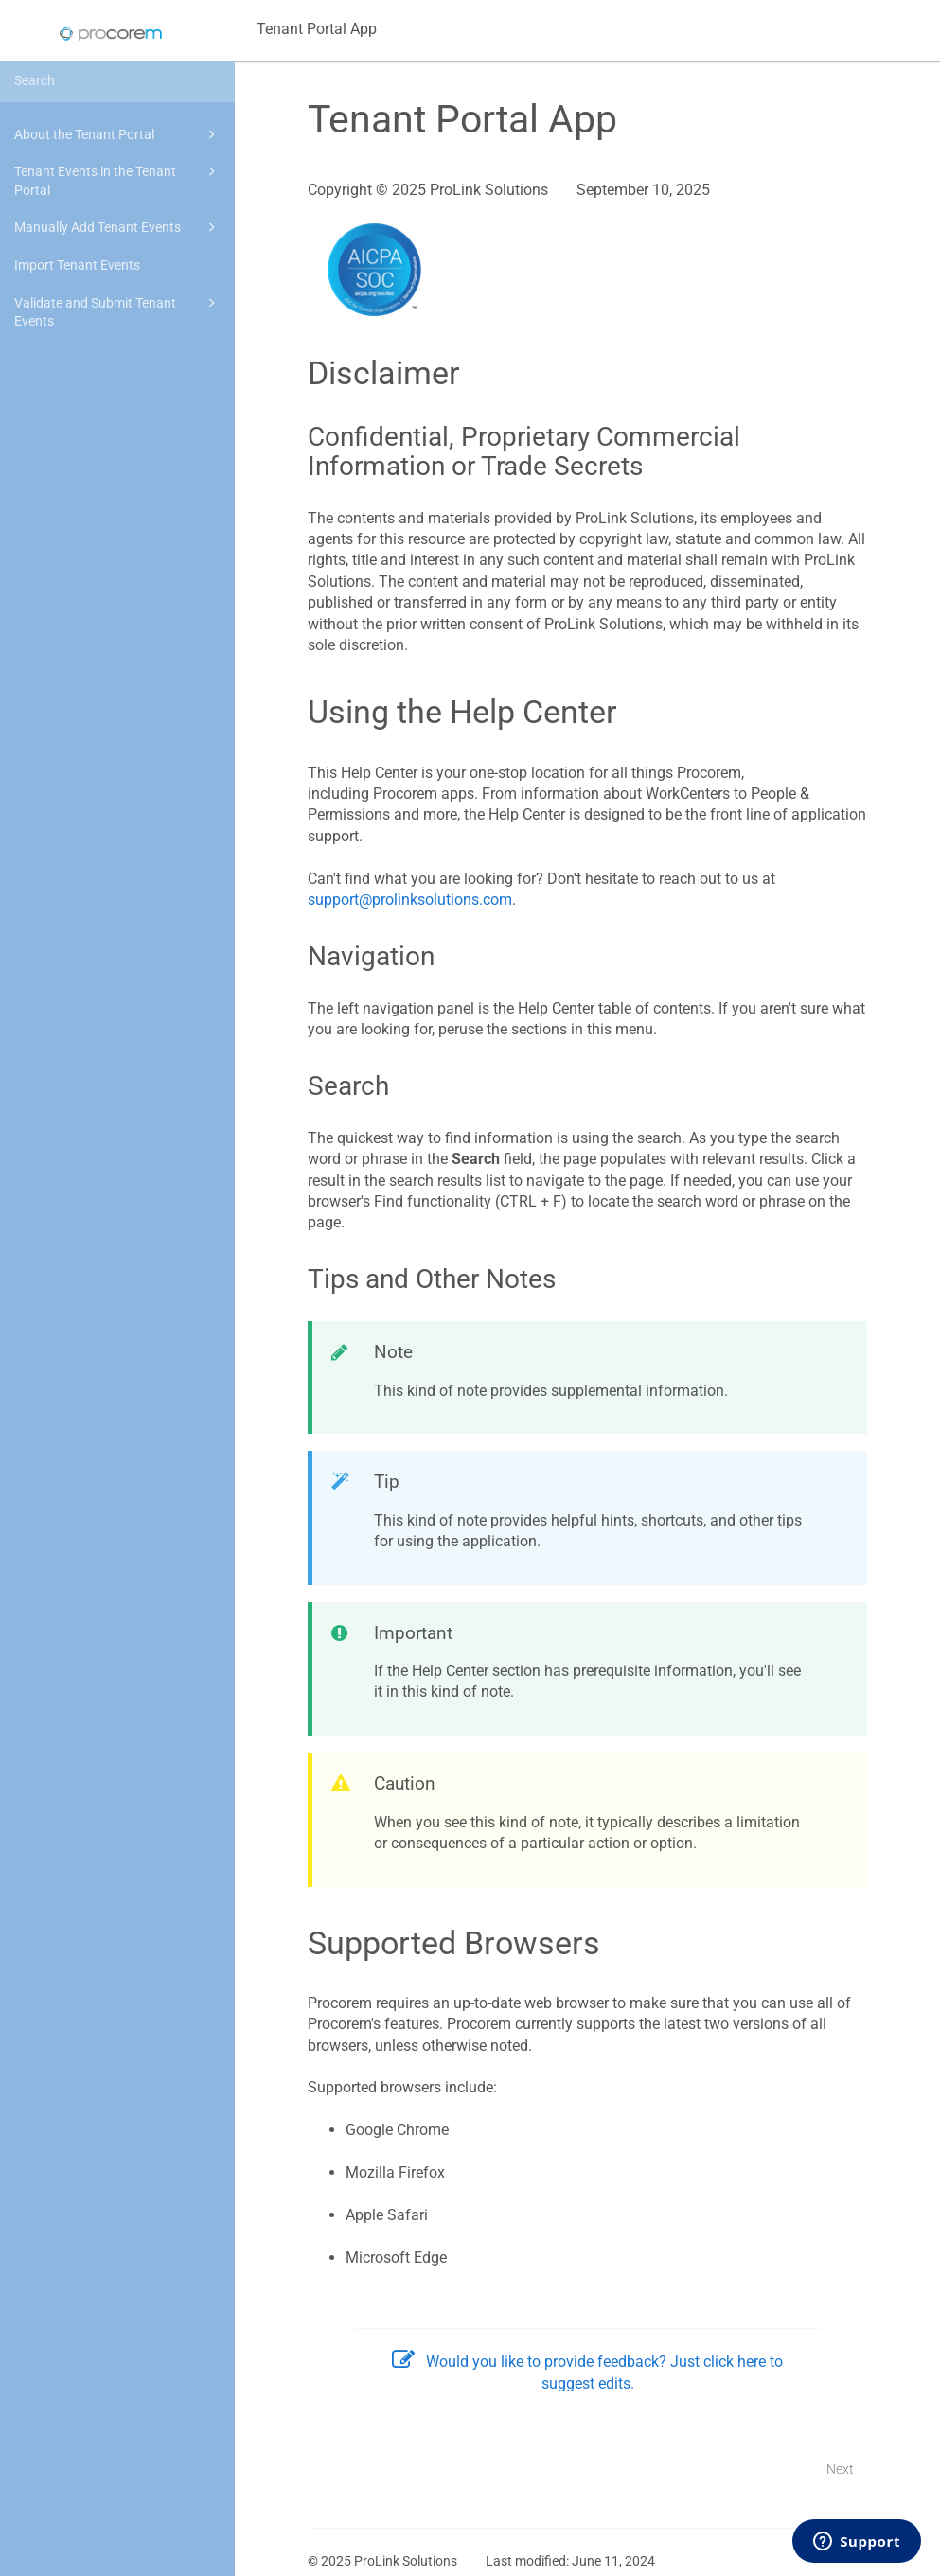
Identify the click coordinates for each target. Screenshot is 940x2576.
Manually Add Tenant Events (118, 227)
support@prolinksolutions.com (410, 900)
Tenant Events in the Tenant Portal (118, 179)
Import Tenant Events (77, 265)
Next (840, 2469)
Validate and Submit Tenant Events (118, 310)
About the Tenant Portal (118, 134)
